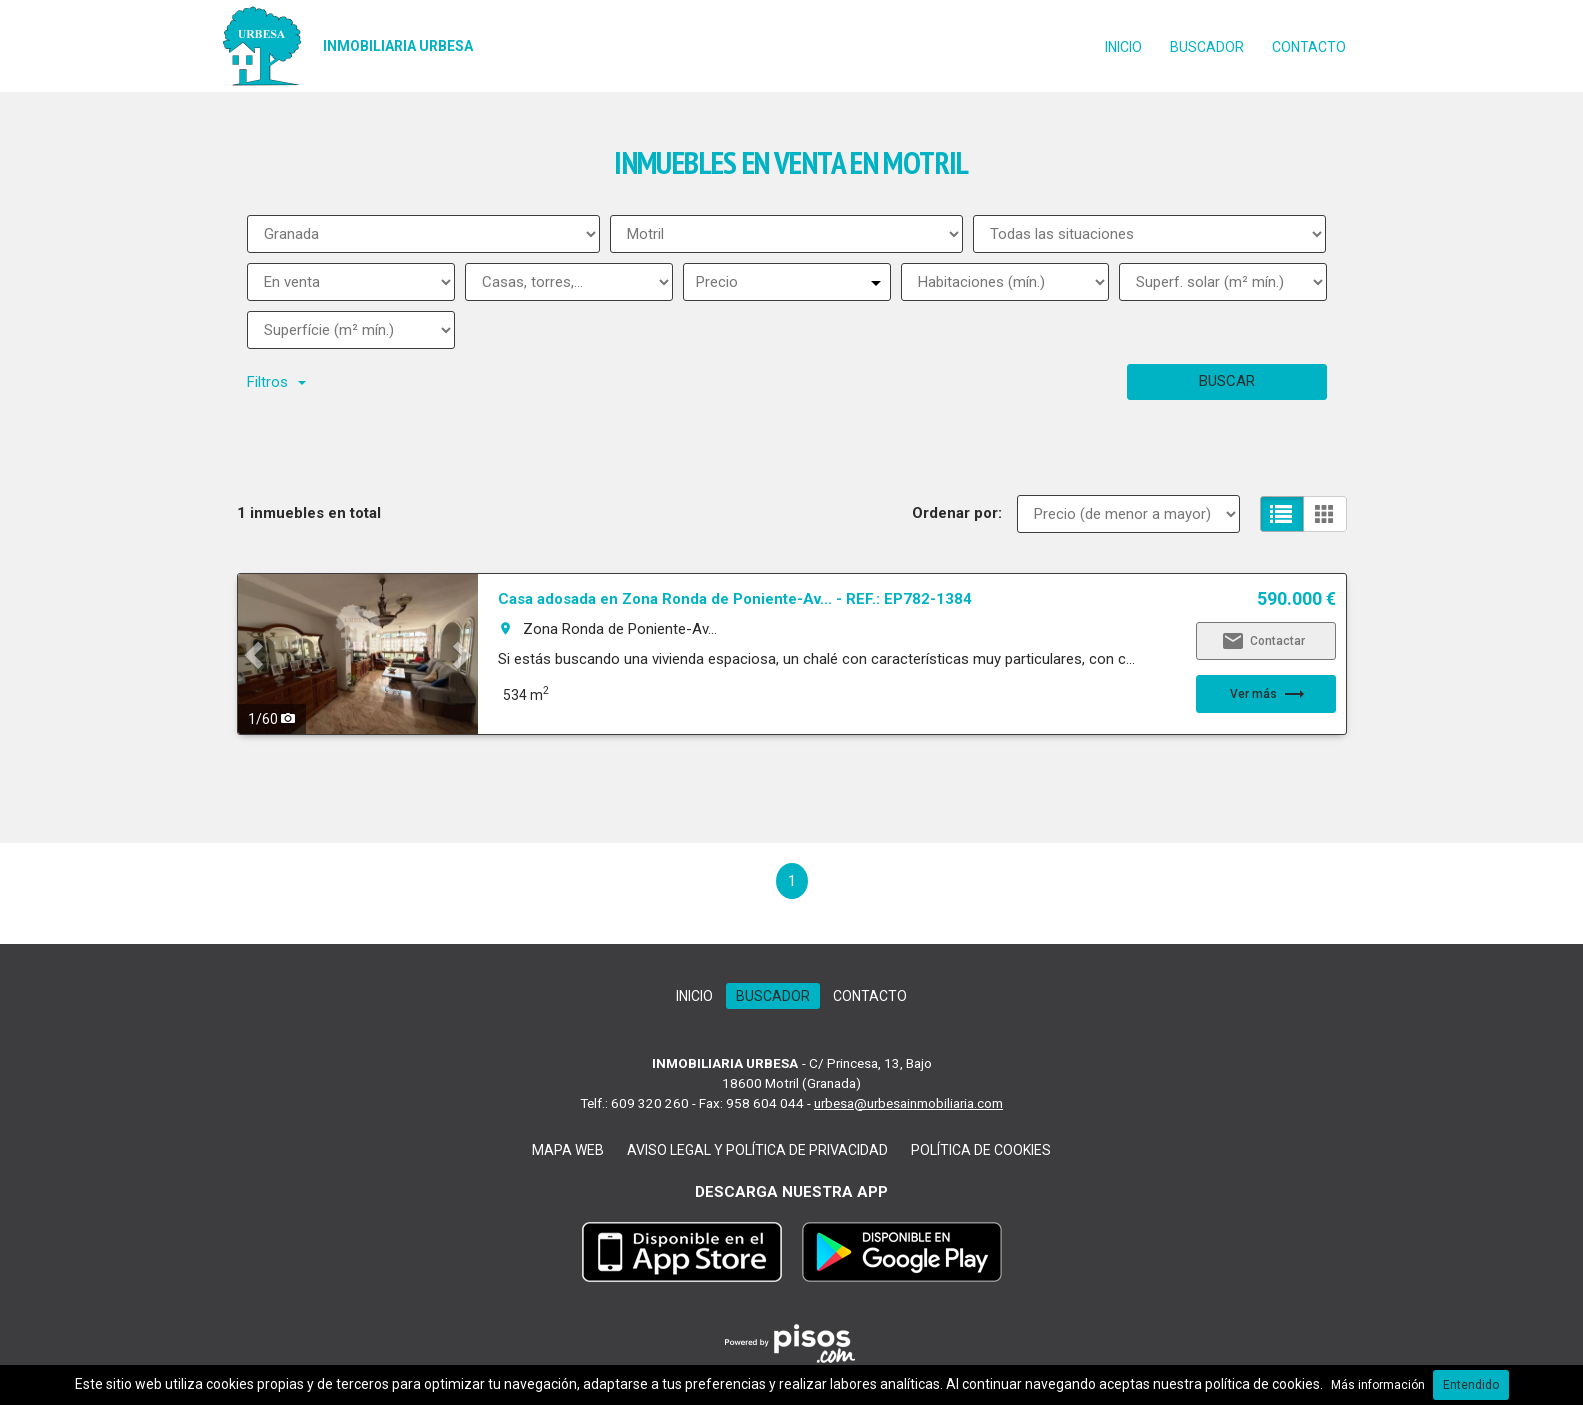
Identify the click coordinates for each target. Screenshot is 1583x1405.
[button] (256, 654)
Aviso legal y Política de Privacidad (757, 1150)
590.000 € (1296, 599)
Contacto (1309, 47)
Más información (1378, 1385)
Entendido (1471, 1385)
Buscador (1207, 47)
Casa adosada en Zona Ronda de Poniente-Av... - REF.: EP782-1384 (735, 599)
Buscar (1227, 381)
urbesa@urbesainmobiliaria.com (908, 1103)
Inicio (1123, 47)
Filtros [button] (276, 382)
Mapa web (568, 1150)
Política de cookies (981, 1150)
